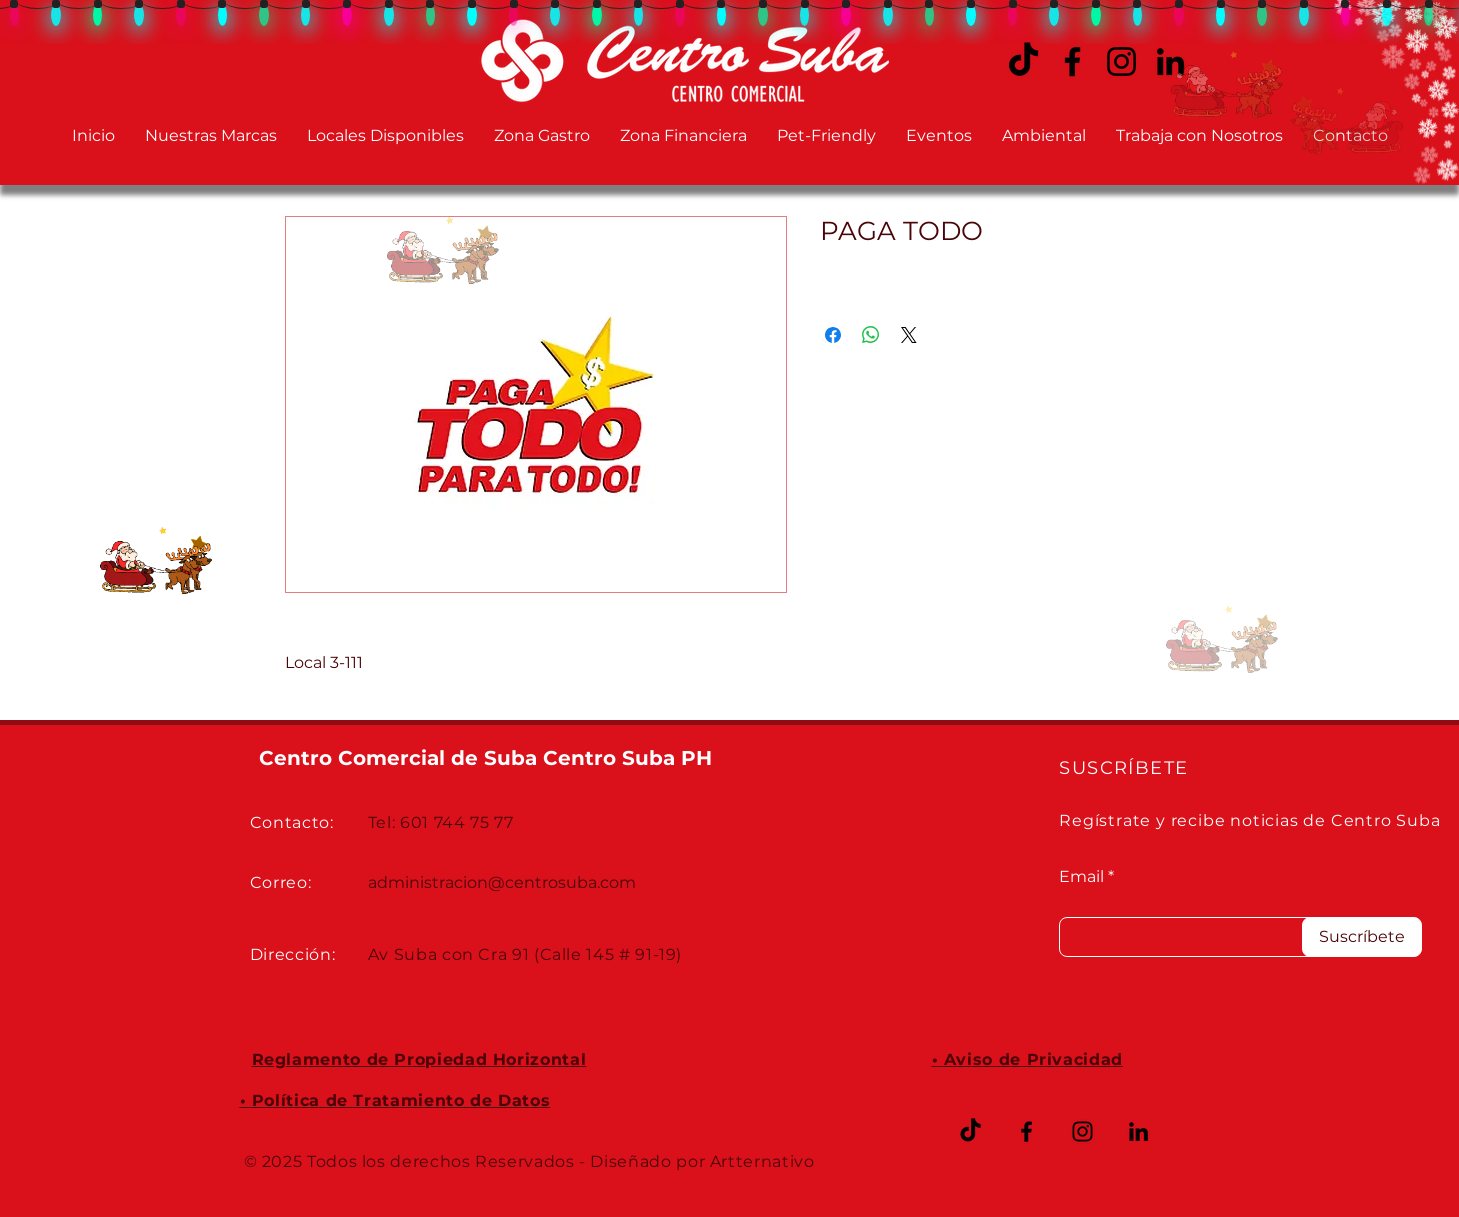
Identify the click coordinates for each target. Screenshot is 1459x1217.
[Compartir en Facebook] (833, 335)
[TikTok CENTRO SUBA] (1023, 61)
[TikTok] (970, 1131)
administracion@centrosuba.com (502, 882)
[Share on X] (909, 335)
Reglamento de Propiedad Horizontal (419, 1059)
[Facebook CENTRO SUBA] (1072, 61)
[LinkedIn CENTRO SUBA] (1138, 1131)
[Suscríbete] (1362, 937)
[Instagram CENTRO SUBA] (1121, 61)
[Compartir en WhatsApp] (871, 335)
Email (1081, 877)
